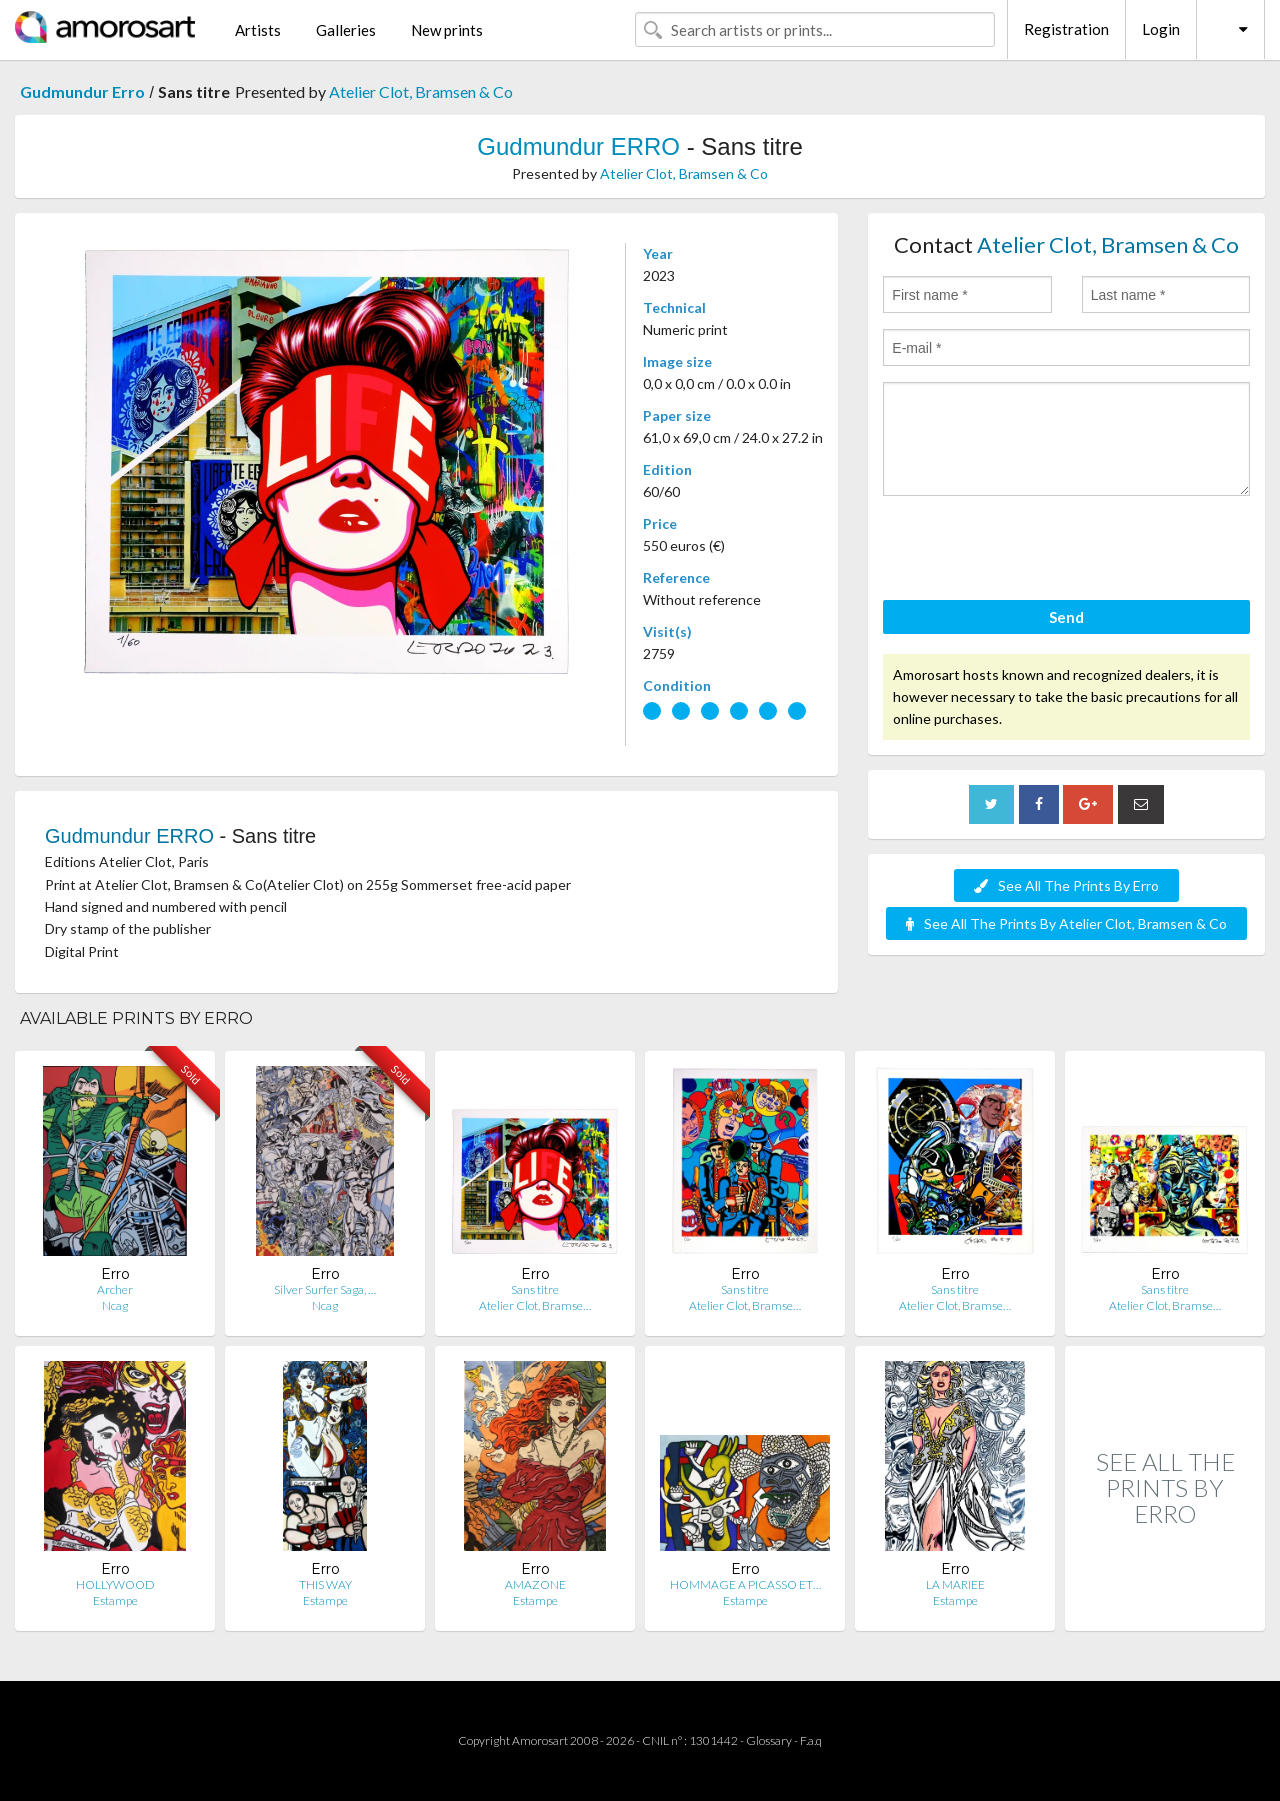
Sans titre (535, 1289)
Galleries (346, 30)
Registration (1066, 29)
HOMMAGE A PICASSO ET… (745, 1584)
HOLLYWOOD (115, 1584)
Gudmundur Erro (82, 91)
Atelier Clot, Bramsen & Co (421, 91)
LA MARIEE (955, 1584)
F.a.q (811, 1740)
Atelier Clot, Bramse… (535, 1305)
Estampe (115, 1600)
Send (1066, 617)
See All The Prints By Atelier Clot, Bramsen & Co (1066, 923)
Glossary (769, 1740)
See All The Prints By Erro (1066, 885)
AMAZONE (535, 1584)
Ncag (115, 1305)
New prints (447, 30)
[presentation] (1035, 551)
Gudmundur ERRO (578, 146)
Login (1161, 29)
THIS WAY (325, 1584)
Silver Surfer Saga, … (325, 1289)
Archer (115, 1289)
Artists (258, 30)
